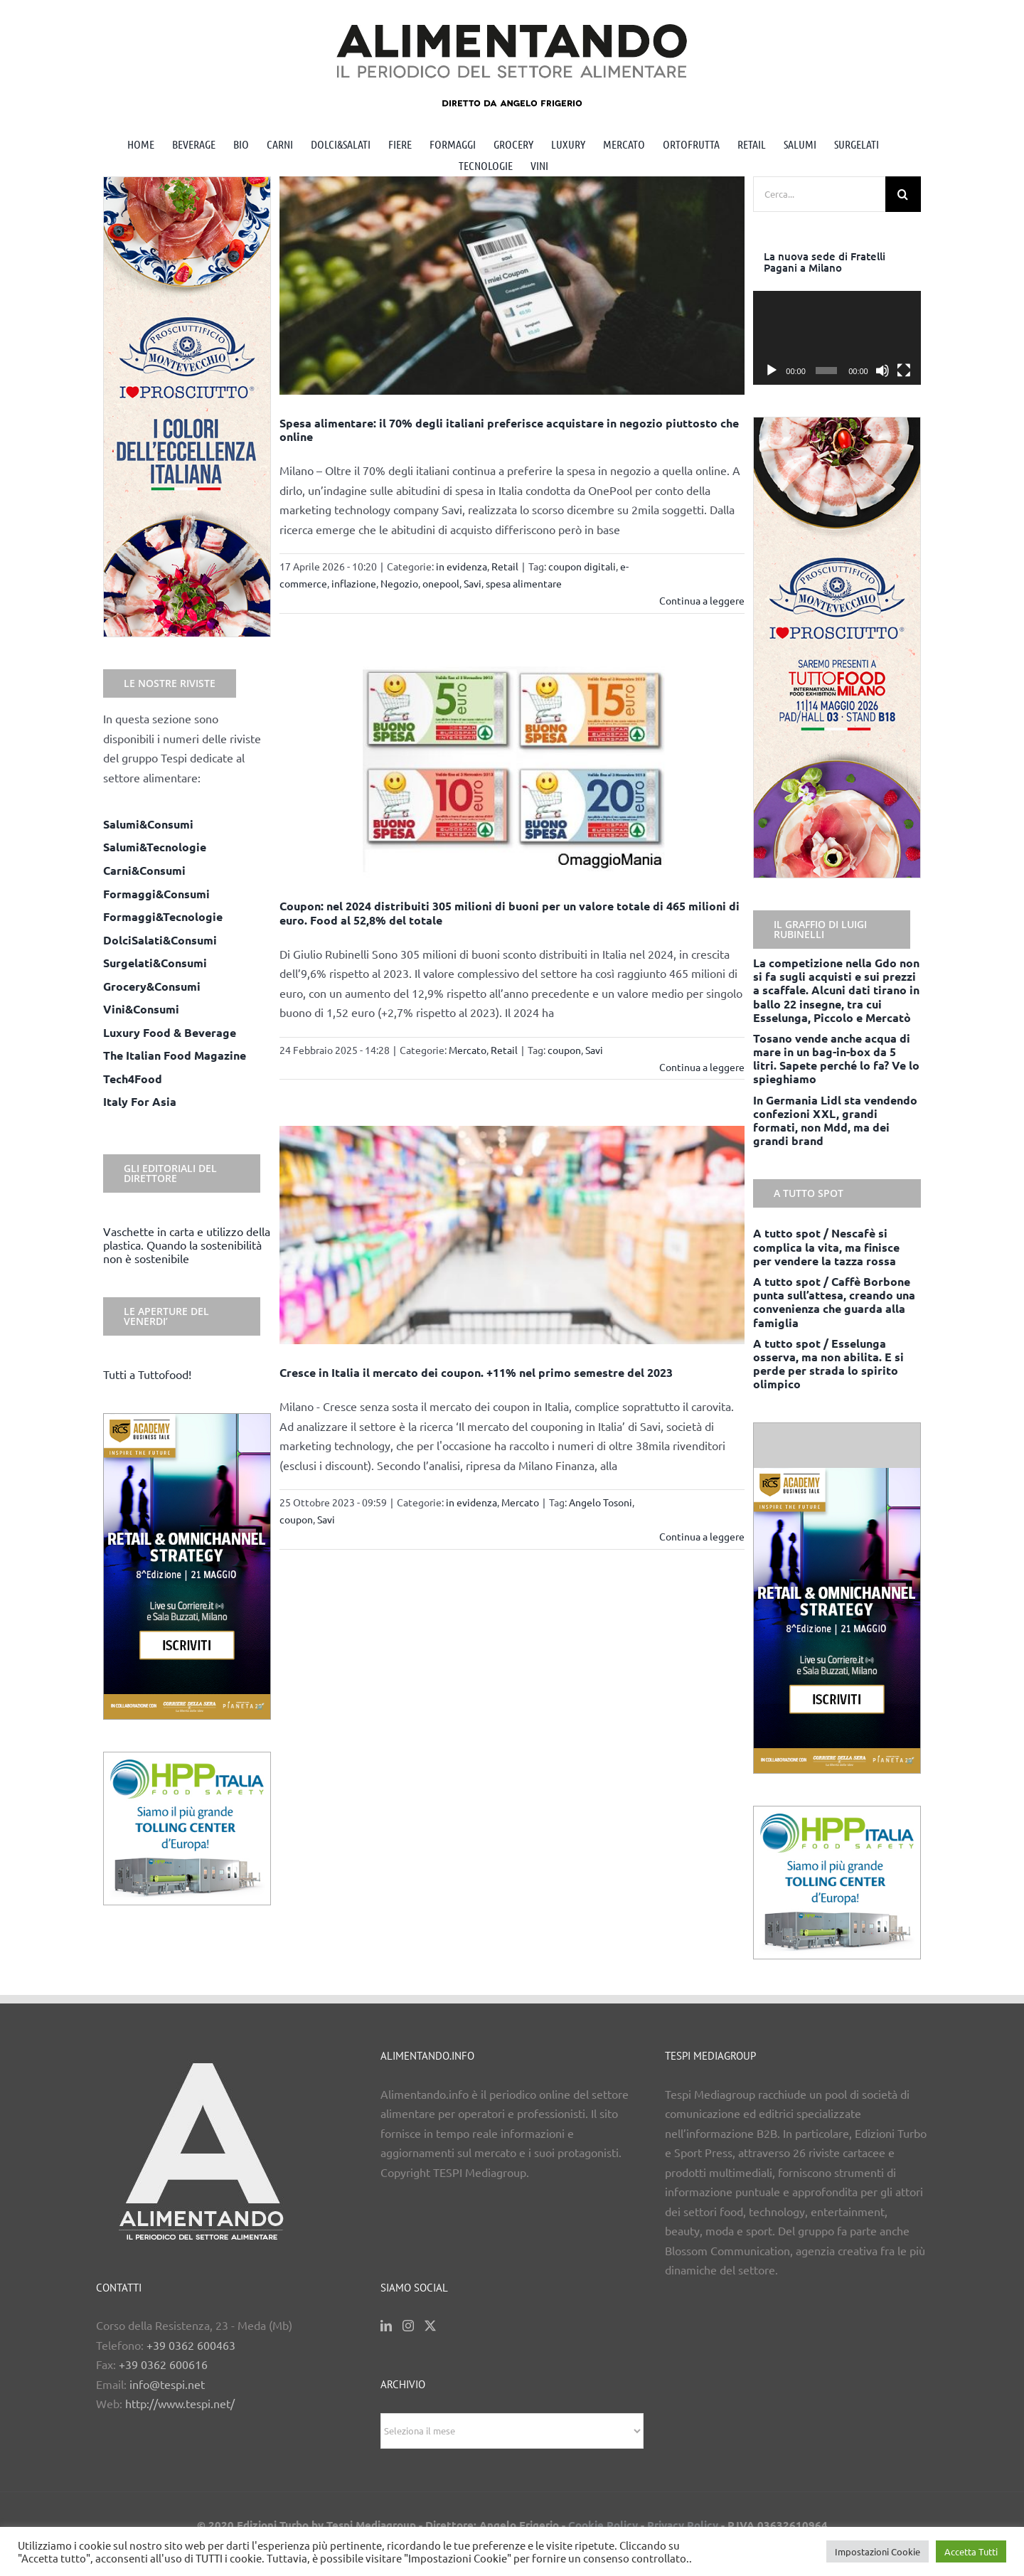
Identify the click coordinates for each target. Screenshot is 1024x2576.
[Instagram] (408, 2325)
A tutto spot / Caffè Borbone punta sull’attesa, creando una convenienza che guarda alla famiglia (834, 1302)
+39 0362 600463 (190, 2345)
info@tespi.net (167, 2384)
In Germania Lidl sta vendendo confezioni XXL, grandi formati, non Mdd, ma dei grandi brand (835, 1120)
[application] (837, 338)
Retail (504, 566)
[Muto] (882, 370)
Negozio (399, 583)
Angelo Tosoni (600, 1502)
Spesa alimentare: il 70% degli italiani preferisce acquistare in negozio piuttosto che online (509, 429)
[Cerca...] (819, 194)
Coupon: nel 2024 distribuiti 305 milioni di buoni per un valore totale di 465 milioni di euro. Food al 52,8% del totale (509, 912)
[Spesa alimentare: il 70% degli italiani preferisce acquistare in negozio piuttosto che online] (512, 285)
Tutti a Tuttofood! (147, 1374)
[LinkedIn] (386, 2325)
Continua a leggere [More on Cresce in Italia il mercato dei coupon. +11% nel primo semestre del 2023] (702, 1536)
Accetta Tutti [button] (971, 2551)
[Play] (771, 370)
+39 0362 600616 (163, 2364)
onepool (440, 583)
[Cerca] (903, 194)
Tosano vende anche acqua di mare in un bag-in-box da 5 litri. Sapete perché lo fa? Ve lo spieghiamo (836, 1059)
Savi (472, 583)
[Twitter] (430, 2325)
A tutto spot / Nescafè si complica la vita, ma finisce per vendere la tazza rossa (826, 1246)
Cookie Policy (603, 2525)
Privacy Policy (682, 2525)
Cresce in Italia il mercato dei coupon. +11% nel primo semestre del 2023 (476, 1372)
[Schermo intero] (904, 370)
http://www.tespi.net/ (180, 2403)
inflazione (353, 583)
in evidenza (461, 566)
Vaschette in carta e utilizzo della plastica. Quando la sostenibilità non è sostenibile (186, 1244)
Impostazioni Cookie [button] (877, 2551)
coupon (564, 1049)
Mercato (467, 1049)
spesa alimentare (524, 583)
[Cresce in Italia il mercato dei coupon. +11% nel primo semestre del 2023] (512, 1235)
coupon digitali (582, 566)
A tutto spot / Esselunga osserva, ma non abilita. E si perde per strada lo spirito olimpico (828, 1364)
